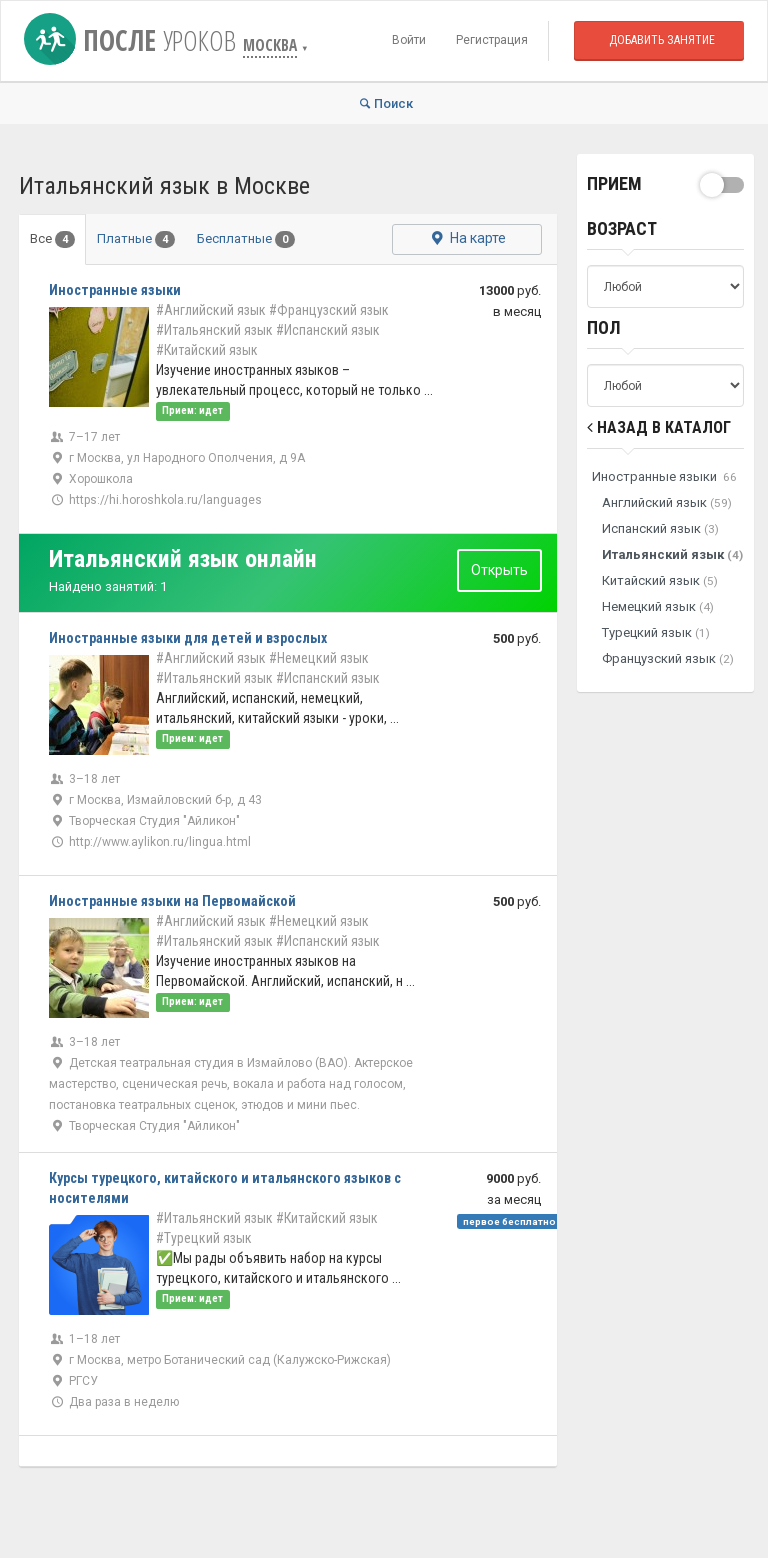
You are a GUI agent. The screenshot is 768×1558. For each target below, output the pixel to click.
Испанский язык (660, 528)
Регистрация (492, 40)
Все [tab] (52, 239)
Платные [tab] (136, 239)
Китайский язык (660, 580)
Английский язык (667, 502)
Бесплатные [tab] (246, 239)
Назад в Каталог (659, 427)
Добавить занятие (662, 40)
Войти (409, 40)
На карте (466, 239)
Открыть (499, 570)
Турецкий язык (656, 632)
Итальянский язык (672, 554)
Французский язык (668, 658)
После (133, 40)
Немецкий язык (658, 606)
